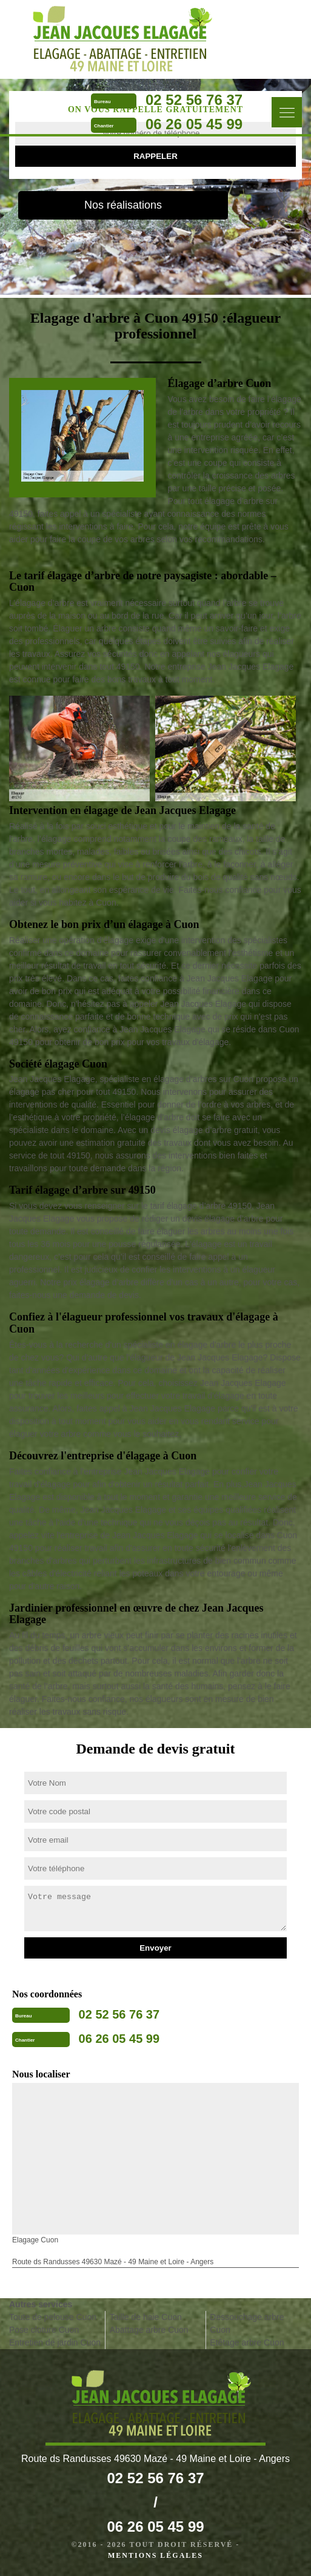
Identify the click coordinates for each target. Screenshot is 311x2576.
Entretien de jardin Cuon (55, 2342)
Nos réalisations (123, 205)
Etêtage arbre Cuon (247, 2342)
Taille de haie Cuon (146, 2317)
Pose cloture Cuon (44, 2330)
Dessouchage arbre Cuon (247, 2323)
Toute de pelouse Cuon (52, 2317)
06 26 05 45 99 (193, 124)
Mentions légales (155, 2555)
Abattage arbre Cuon (149, 2330)
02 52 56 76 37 (193, 100)
